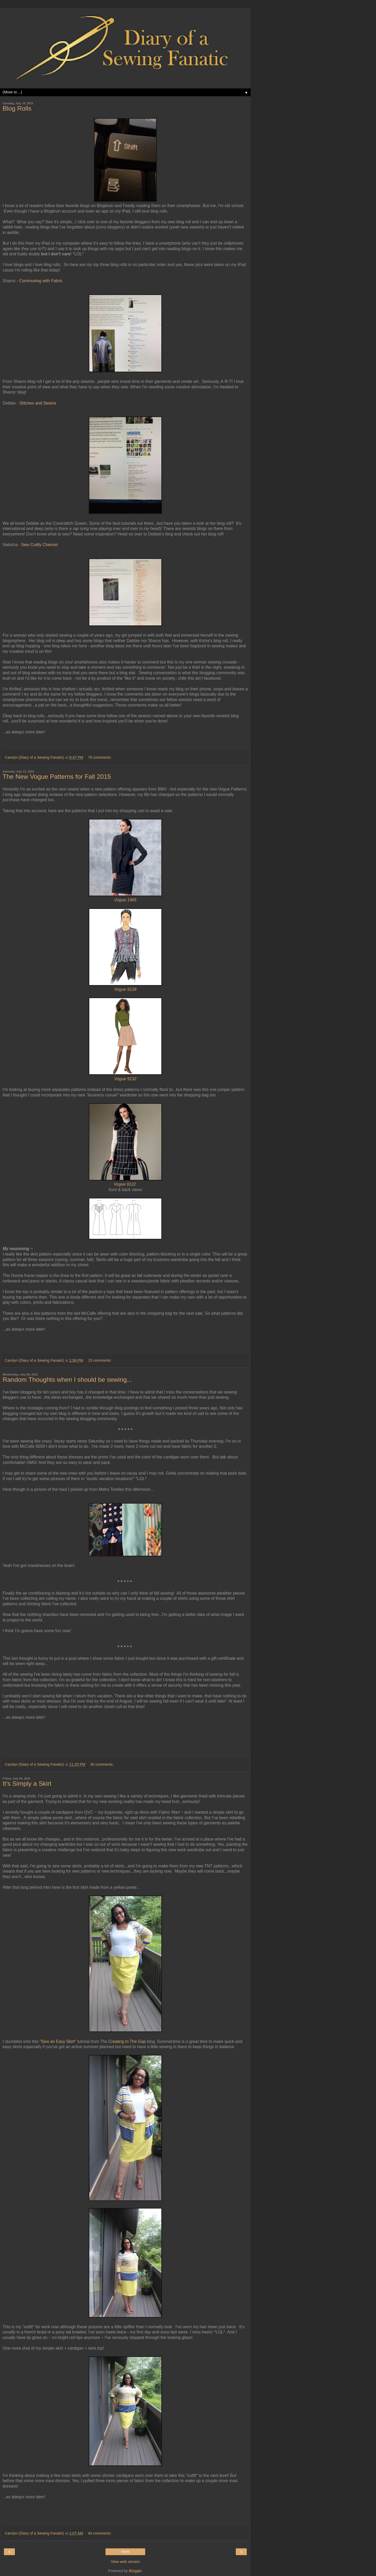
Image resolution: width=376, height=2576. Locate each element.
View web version (125, 2562)
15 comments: (99, 1360)
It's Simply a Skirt (27, 1783)
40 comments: (99, 2533)
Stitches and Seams (37, 403)
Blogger (135, 2571)
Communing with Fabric (40, 281)
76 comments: (99, 757)
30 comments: (102, 1764)
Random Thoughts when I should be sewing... (67, 1379)
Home (125, 2552)
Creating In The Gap (127, 2041)
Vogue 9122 (125, 1184)
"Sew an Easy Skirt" (58, 2041)
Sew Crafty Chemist (39, 544)
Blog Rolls (17, 108)
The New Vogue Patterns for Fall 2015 (57, 776)
